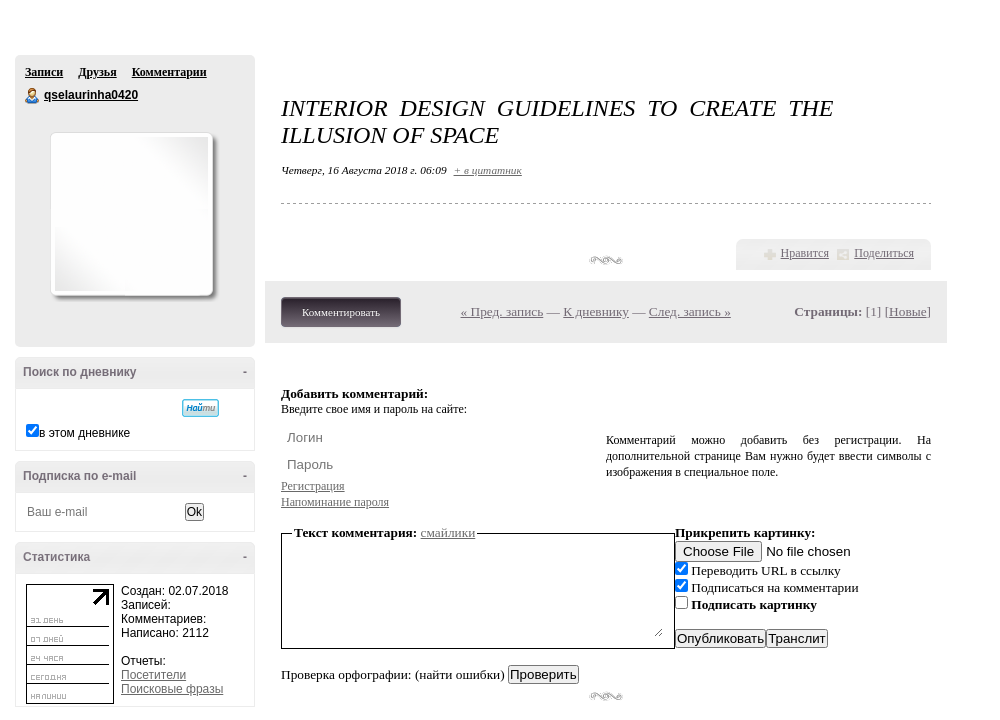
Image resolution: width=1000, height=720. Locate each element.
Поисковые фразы (172, 689)
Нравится (805, 253)
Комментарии (169, 72)
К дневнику (596, 311)
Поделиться (884, 253)
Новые (907, 311)
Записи (44, 72)
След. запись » (690, 311)
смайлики (448, 532)
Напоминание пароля (335, 502)
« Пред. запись (502, 311)
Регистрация (313, 486)
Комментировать (341, 312)
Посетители (153, 675)
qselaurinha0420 (33, 96)
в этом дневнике (84, 433)
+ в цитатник (488, 170)
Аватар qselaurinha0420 (131, 214)
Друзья (97, 72)
